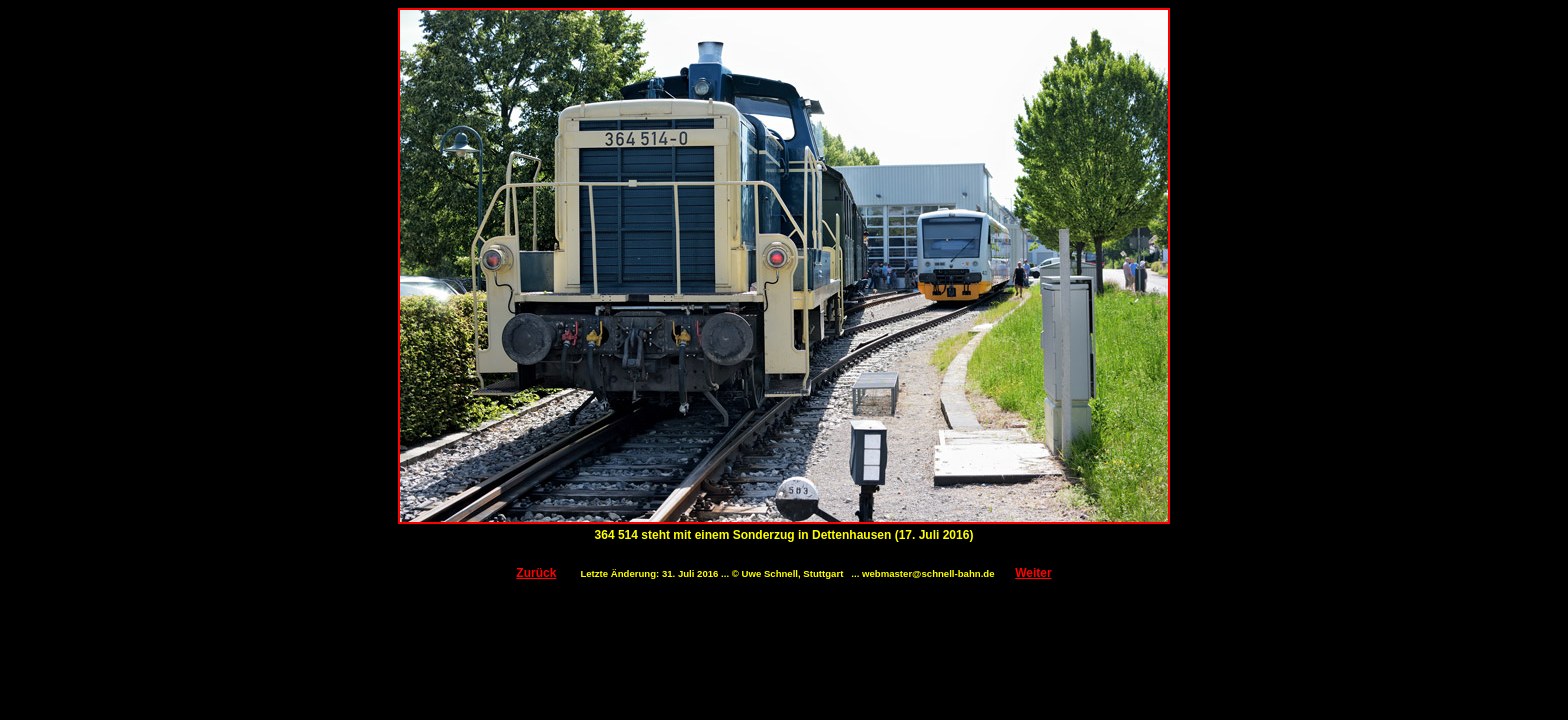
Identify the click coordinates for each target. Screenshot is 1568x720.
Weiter (1033, 573)
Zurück (536, 573)
